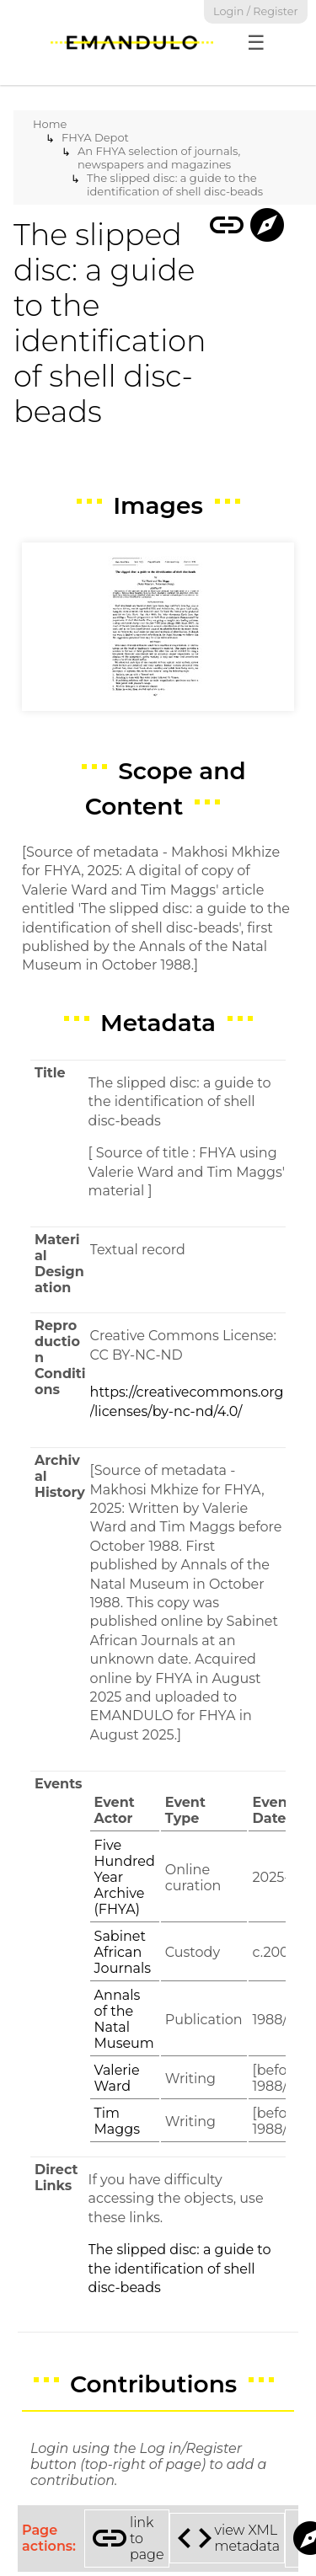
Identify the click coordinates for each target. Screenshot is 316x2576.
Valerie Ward (117, 2078)
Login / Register (255, 11)
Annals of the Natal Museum (124, 2019)
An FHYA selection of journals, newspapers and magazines (159, 157)
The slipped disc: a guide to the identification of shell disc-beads (175, 184)
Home (50, 124)
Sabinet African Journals (122, 1952)
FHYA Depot (95, 137)
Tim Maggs (117, 2121)
